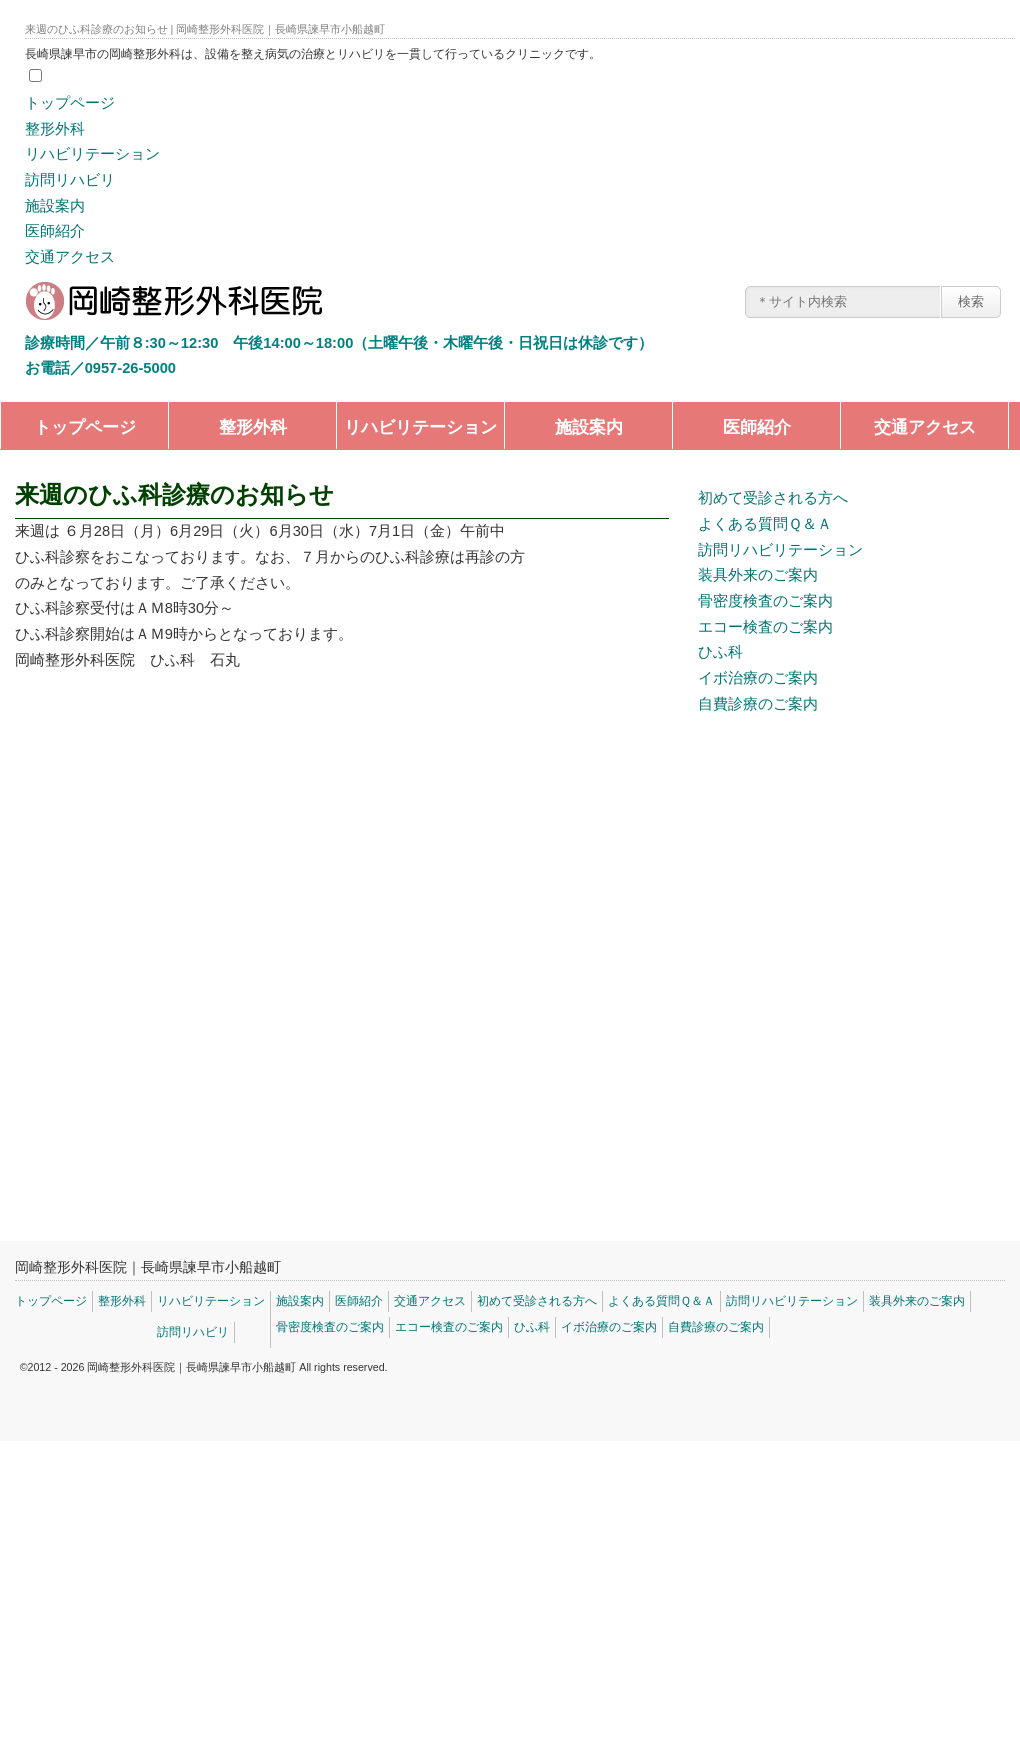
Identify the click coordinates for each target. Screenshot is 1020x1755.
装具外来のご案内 (758, 575)
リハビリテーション (92, 154)
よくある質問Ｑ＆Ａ (765, 524)
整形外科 (55, 129)
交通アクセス (70, 257)
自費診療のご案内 (758, 704)
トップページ (70, 103)
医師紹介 (55, 231)
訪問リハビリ (70, 180)
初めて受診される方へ (773, 498)
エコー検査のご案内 (765, 627)
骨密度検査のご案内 (765, 601)
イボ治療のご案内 (758, 678)
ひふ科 (720, 652)
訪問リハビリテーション (780, 550)
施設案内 (55, 206)
